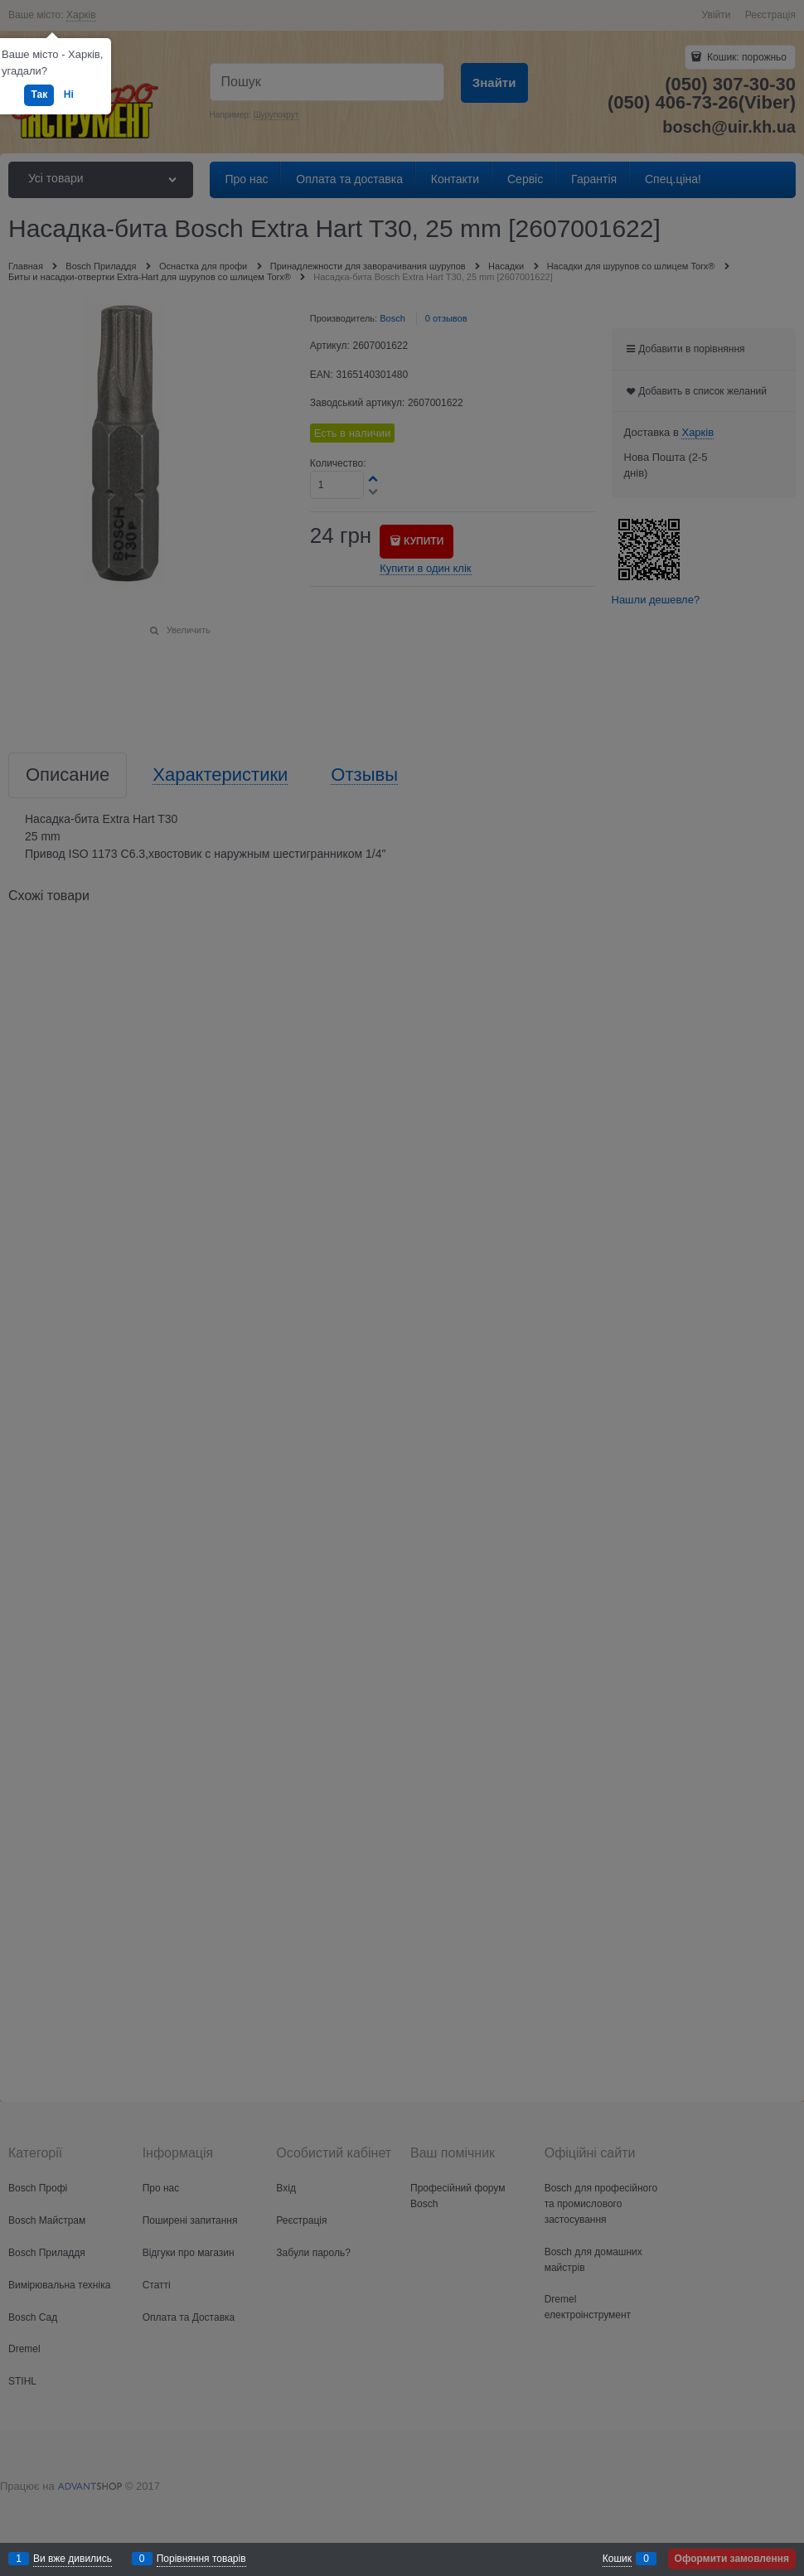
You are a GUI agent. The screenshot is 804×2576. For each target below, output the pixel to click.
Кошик (617, 2558)
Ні (69, 94)
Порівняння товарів (201, 2558)
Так (39, 94)
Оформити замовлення (732, 2558)
